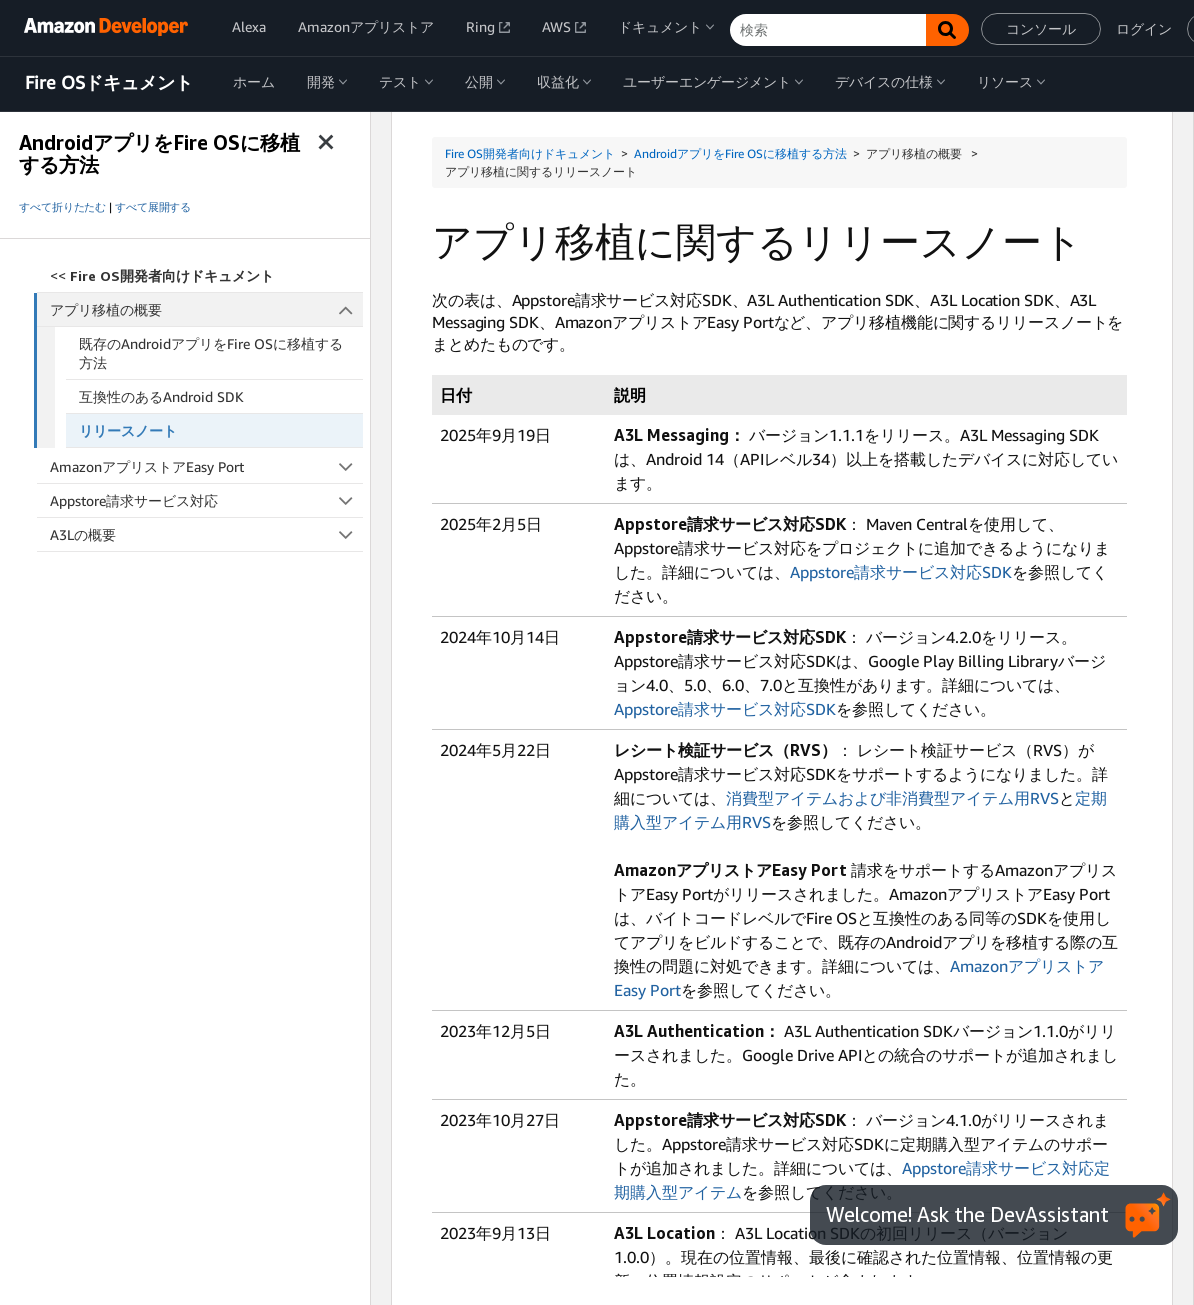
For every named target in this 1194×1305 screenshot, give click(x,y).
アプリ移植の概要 (207, 309)
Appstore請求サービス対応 (206, 500)
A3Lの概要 (206, 534)
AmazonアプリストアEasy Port (206, 466)
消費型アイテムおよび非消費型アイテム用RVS (892, 798)
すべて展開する (153, 207)
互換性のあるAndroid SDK (161, 396)
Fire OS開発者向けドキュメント (530, 153)
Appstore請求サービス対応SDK (901, 572)
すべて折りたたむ (62, 207)
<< (162, 275)
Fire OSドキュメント (109, 83)
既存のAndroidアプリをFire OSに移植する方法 (211, 353)
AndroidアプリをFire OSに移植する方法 (740, 153)
